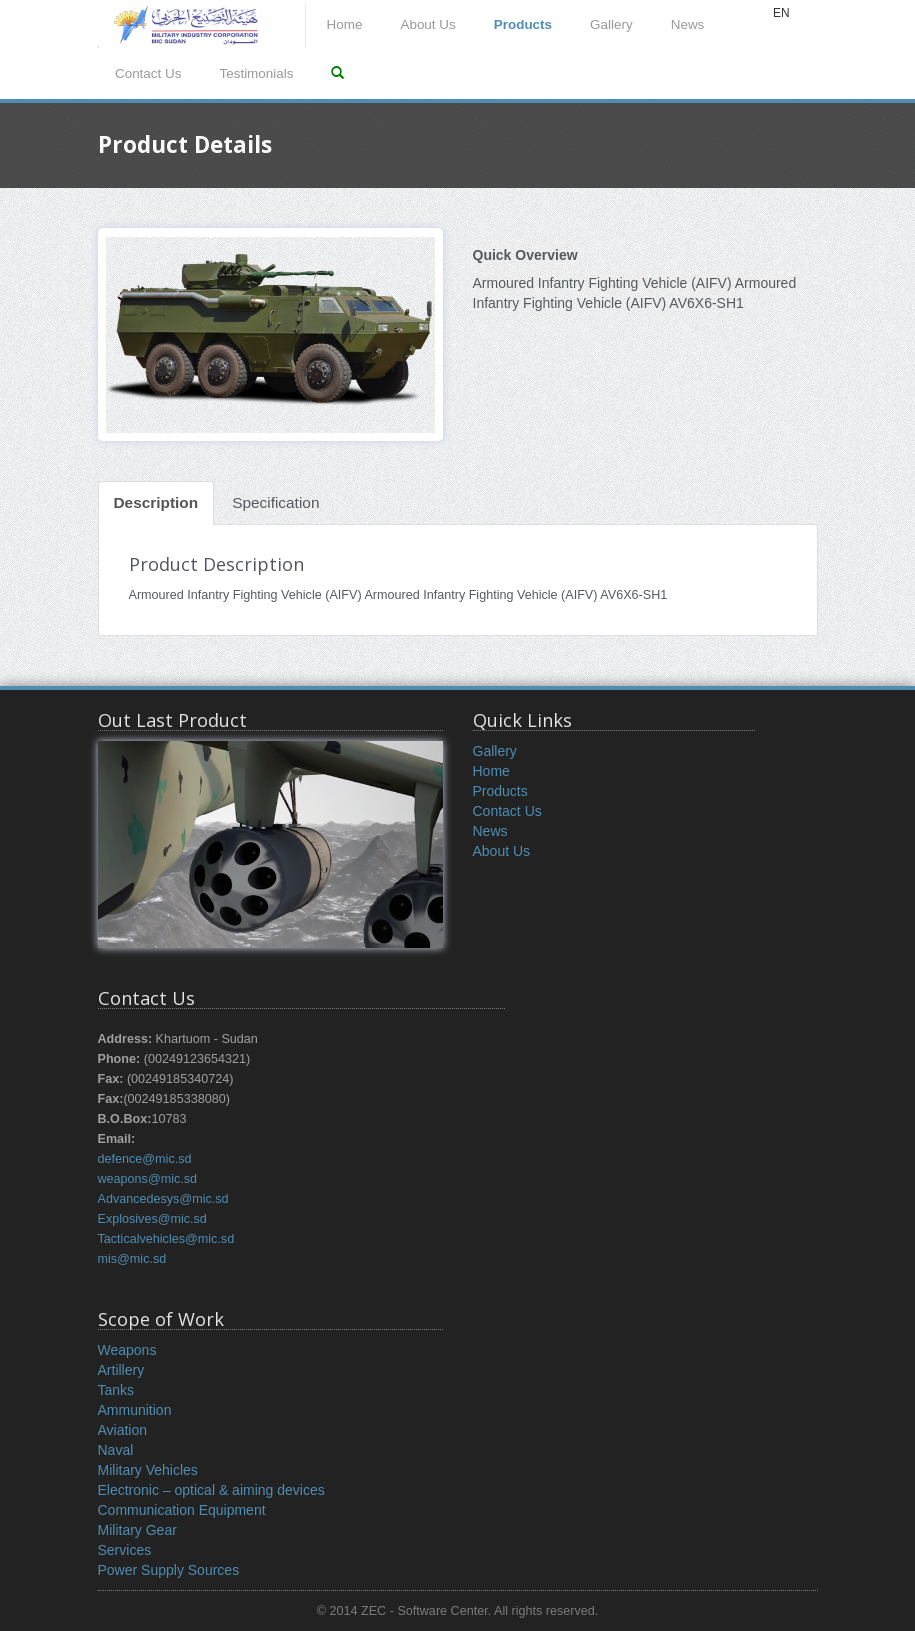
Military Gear (137, 1530)
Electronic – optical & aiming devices (211, 1490)
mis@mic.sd (132, 1259)
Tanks (116, 1390)
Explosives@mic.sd (152, 1219)
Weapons (127, 1350)
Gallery (611, 24)
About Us (427, 24)
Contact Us (148, 73)
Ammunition (135, 1410)
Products (523, 24)
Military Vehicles (148, 1470)
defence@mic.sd (145, 1159)
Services (125, 1550)
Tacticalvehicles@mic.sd (166, 1239)
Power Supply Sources (169, 1570)
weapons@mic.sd (148, 1179)
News (688, 24)
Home (345, 24)
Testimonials (256, 73)
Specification (275, 502)
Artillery (121, 1370)
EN (781, 13)
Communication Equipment (182, 1510)
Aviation (123, 1430)
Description (156, 502)
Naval (116, 1450)
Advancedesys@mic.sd (163, 1199)
